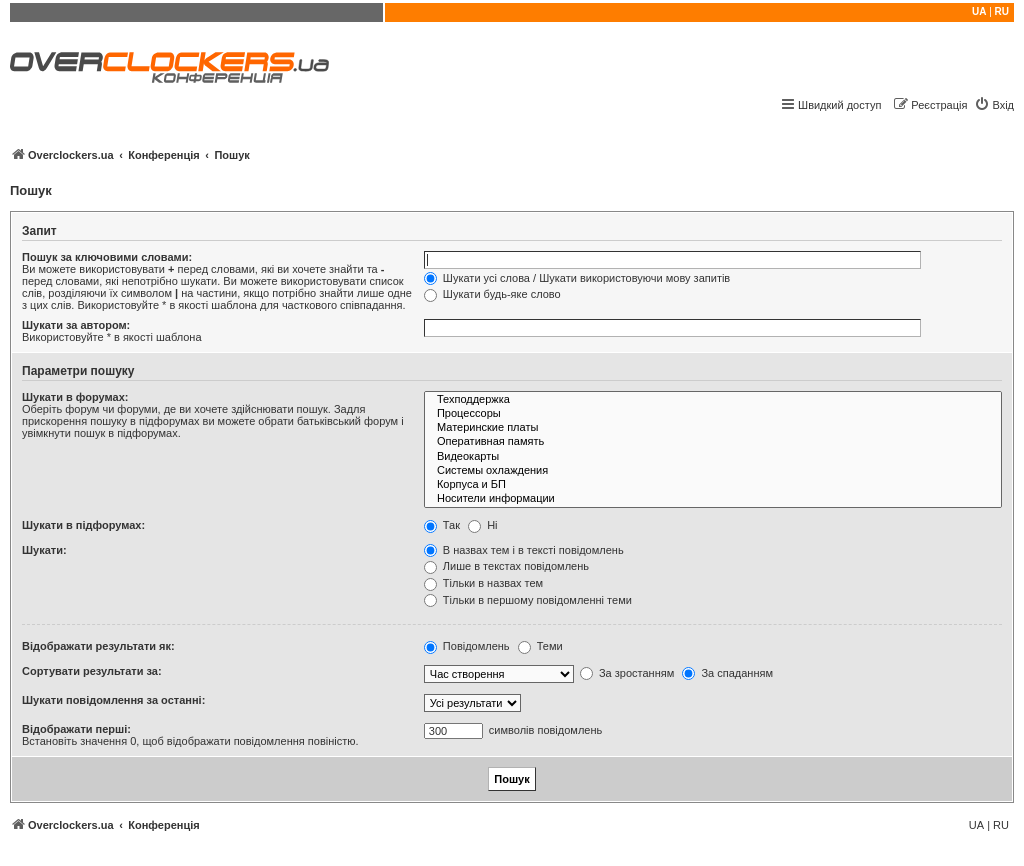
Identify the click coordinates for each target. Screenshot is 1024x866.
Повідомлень (467, 646)
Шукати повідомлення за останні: (113, 700)
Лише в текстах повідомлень (506, 566)
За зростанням (627, 673)
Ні (482, 525)
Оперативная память (713, 442)
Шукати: (44, 550)
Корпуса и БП (713, 485)
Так (442, 525)
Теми (540, 646)
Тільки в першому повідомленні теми (528, 600)
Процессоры (713, 414)
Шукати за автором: (76, 325)
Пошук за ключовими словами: (107, 257)
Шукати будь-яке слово (492, 294)
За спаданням (727, 673)
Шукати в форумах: (75, 397)
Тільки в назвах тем (483, 583)
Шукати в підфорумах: (83, 525)
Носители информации (713, 499)
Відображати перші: (76, 729)
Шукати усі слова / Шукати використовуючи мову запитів (577, 278)
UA (979, 11)
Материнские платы (713, 428)
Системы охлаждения (713, 471)
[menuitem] (994, 105)
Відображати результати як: (98, 646)
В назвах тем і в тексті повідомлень (524, 550)
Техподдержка (713, 400)
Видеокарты (713, 457)
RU (1002, 11)
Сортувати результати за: (92, 671)
